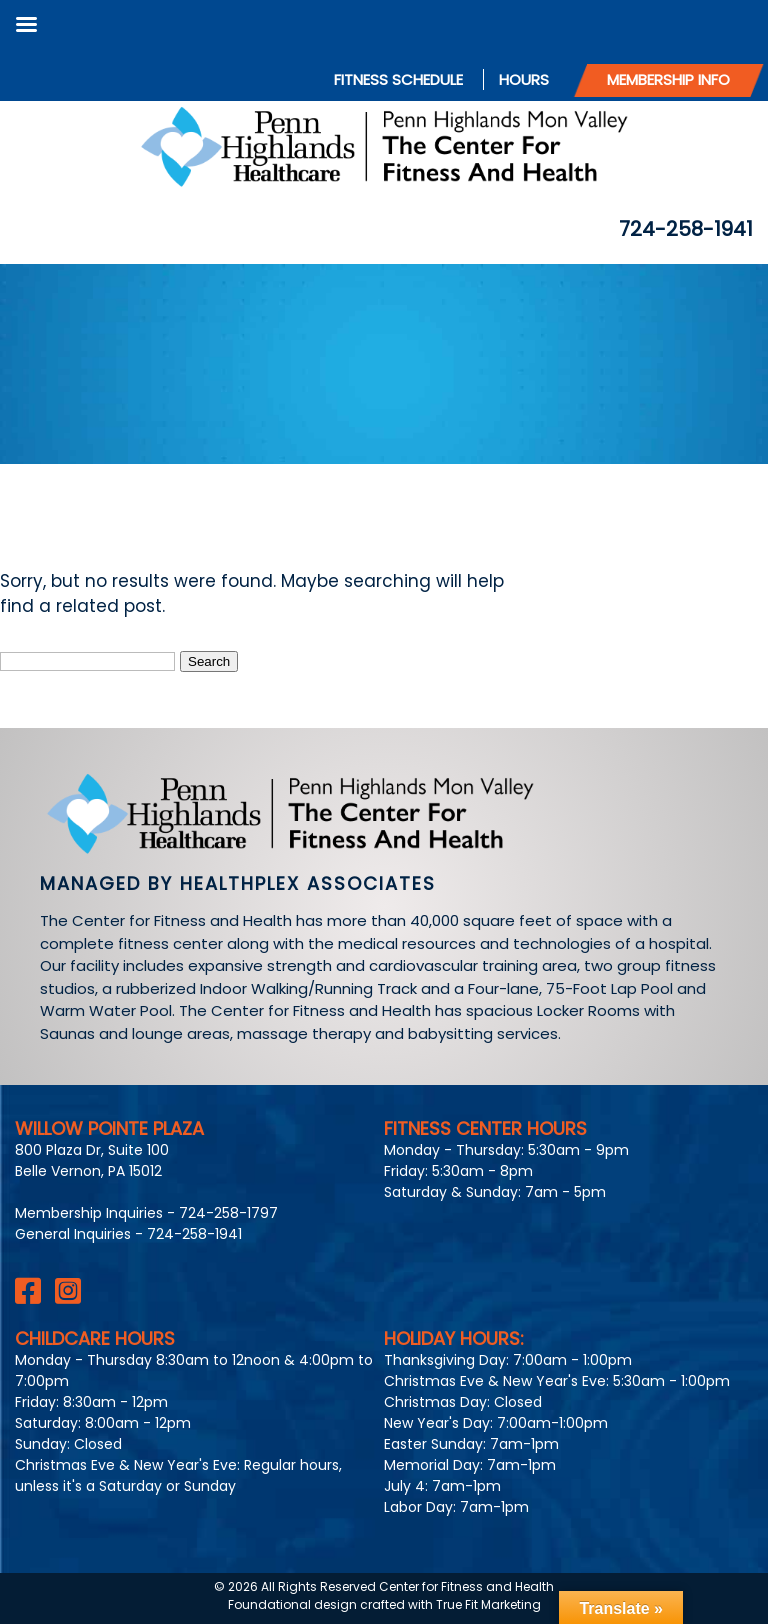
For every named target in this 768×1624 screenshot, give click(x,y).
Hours (524, 79)
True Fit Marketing (488, 1604)
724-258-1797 (228, 1213)
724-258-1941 (686, 229)
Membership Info (668, 79)
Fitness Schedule (398, 79)
